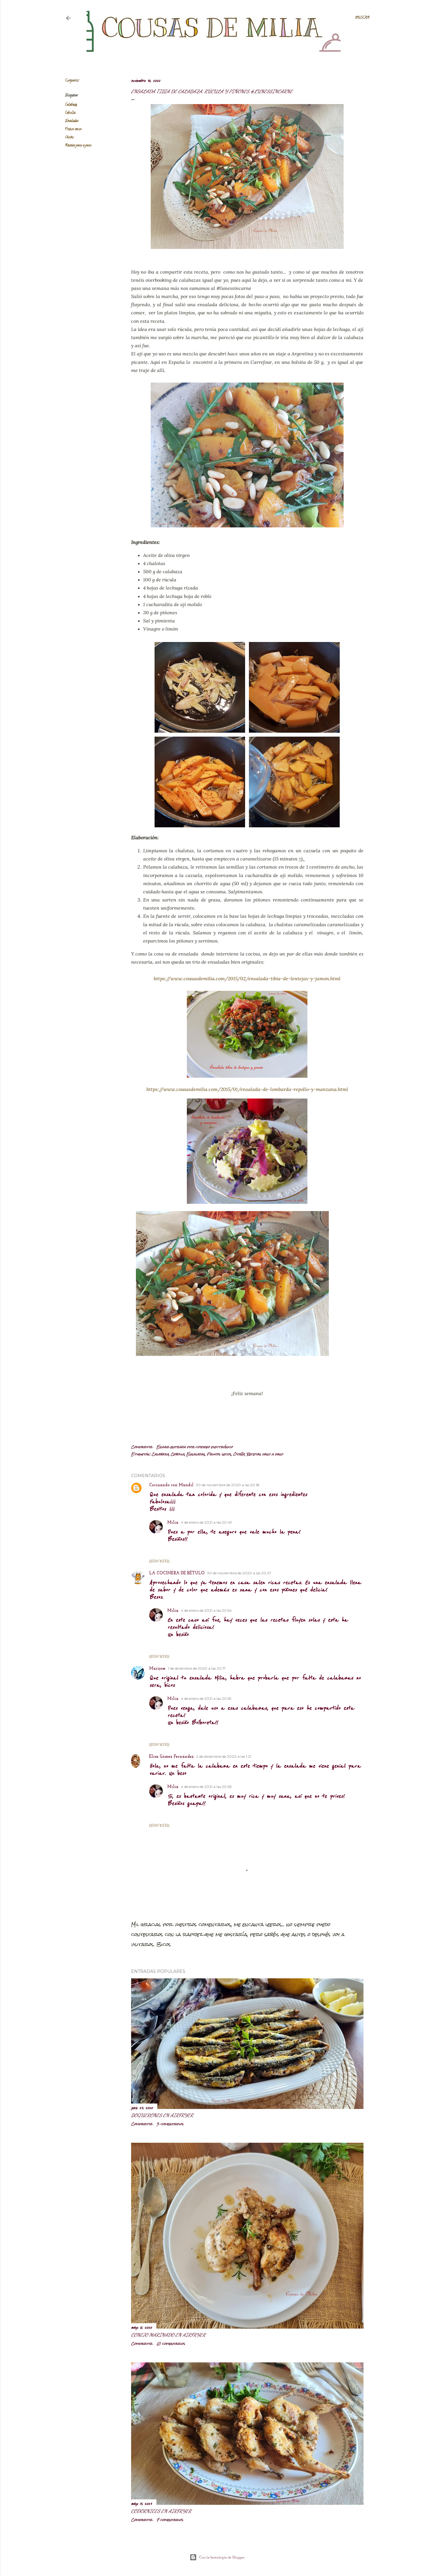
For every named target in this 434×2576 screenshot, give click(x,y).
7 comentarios (169, 2520)
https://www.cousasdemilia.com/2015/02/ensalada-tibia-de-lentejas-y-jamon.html (247, 978)
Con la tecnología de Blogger (217, 2557)
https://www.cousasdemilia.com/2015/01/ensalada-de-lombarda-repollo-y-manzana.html (247, 1089)
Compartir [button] (72, 81)
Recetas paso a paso (78, 145)
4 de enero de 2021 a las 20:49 (206, 1522)
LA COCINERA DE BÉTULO (177, 1573)
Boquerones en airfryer (162, 2115)
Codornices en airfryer (161, 2511)
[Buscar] (362, 18)
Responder (159, 1561)
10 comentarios (170, 2343)
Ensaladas (71, 121)
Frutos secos (73, 129)
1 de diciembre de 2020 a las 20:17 (197, 1668)
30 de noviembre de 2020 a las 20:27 (239, 1573)
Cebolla (70, 113)
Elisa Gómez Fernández (171, 1756)
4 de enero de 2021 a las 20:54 (206, 1610)
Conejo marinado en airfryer (168, 2335)
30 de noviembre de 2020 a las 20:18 (227, 1485)
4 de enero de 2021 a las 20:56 (206, 1786)
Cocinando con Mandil (171, 1485)
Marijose (157, 1668)
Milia (172, 1522)
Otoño (69, 137)
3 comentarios (170, 2124)
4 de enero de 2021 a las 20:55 (206, 1698)
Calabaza (71, 105)
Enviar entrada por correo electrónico (194, 1447)
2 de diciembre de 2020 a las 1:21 (223, 1756)
